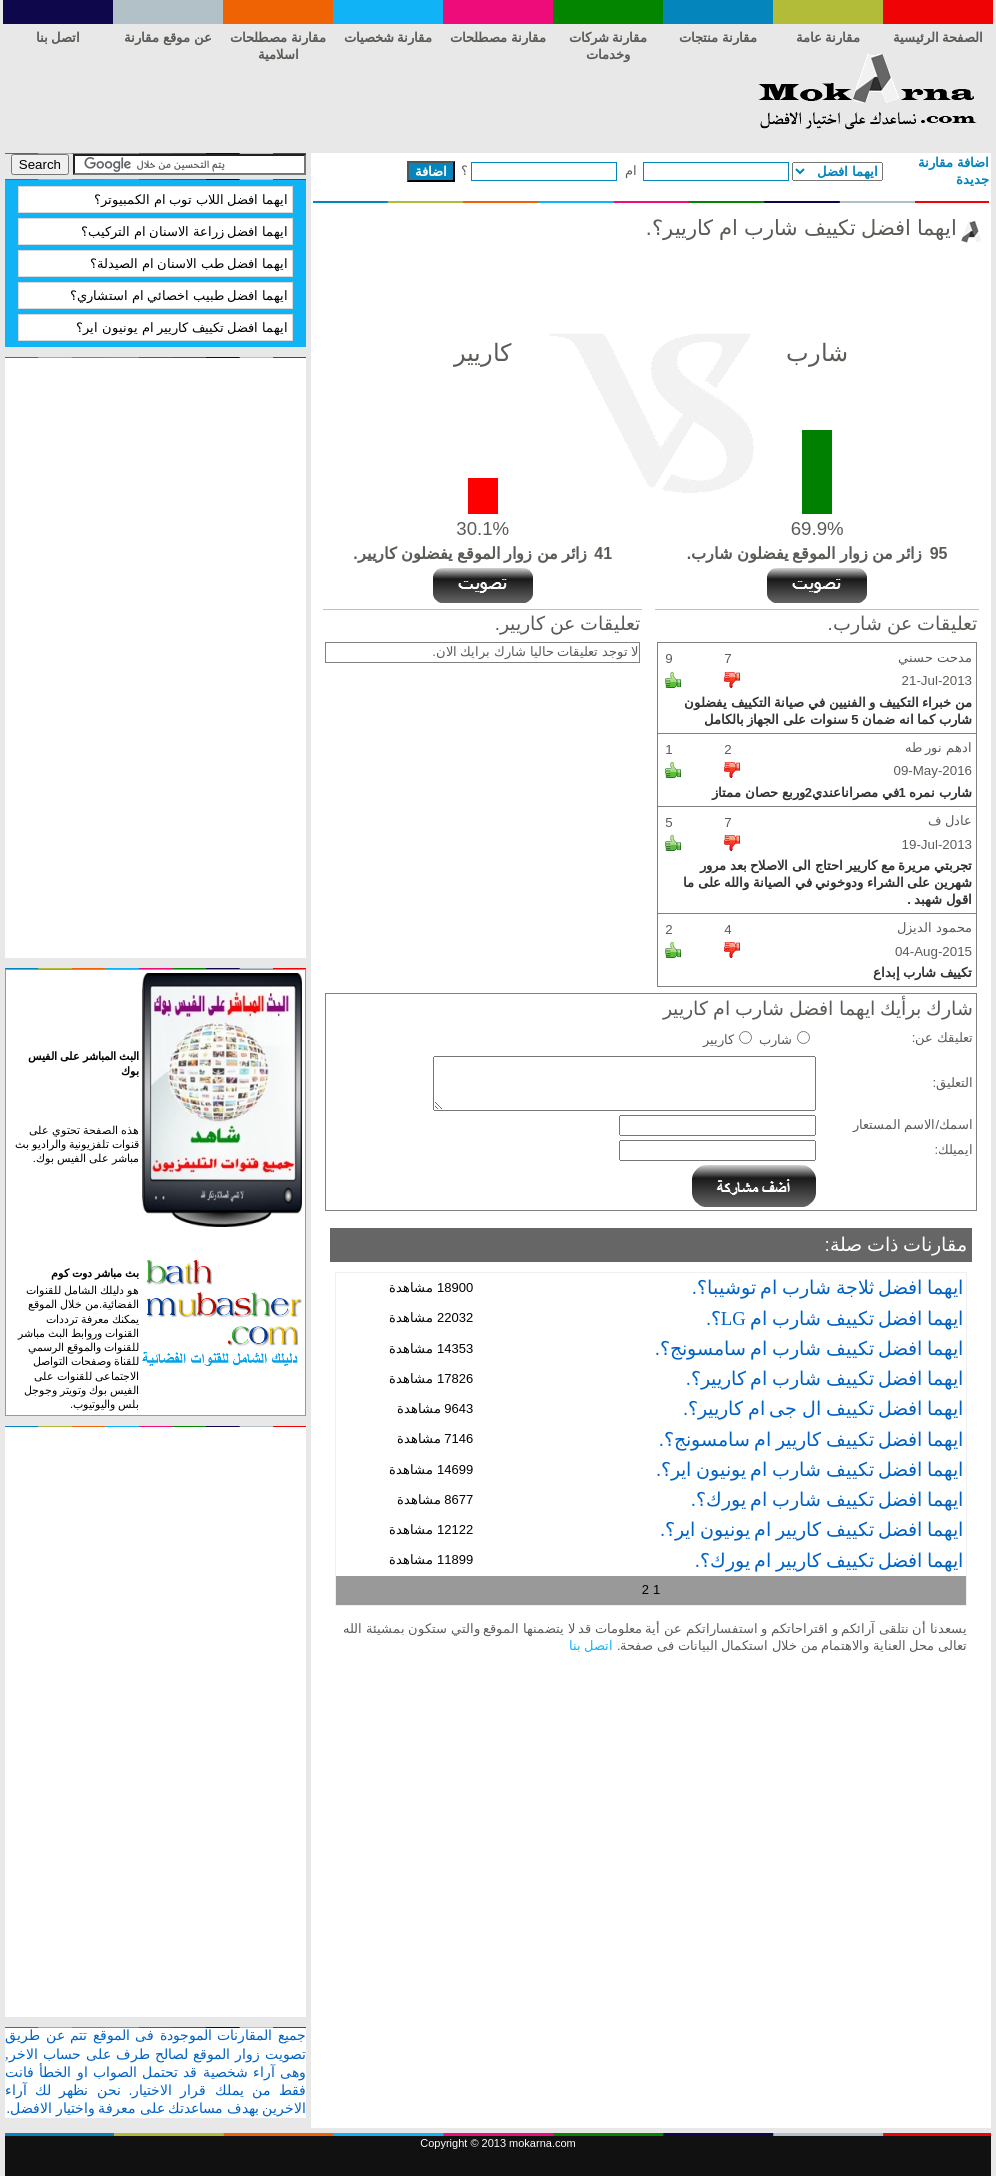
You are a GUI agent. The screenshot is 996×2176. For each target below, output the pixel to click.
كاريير (718, 1039)
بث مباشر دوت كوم (95, 1273)
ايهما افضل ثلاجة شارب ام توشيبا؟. (827, 1287)
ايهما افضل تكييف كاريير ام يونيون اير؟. (811, 1529)
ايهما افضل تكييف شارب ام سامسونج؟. (809, 1348)
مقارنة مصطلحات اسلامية (278, 41)
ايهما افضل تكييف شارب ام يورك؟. (827, 1499)
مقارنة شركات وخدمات (608, 41)
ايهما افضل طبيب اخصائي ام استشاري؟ (179, 295)
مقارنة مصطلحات (498, 37)
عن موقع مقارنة (167, 37)
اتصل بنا (591, 1645)
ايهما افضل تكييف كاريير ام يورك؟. (829, 1560)
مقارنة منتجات (718, 37)
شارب (775, 1039)
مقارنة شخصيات (388, 37)
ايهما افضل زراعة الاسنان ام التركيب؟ (184, 231)
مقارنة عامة (828, 37)
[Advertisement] (369, 98)
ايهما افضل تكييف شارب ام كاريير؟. (824, 1378)
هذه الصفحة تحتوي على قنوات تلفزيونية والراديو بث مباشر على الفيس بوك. (77, 1144)
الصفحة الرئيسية (938, 37)
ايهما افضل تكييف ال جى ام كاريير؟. (823, 1408)
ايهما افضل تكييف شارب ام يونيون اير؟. (809, 1469)
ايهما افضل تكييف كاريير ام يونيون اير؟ (182, 327)
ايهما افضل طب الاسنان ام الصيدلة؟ (189, 263)
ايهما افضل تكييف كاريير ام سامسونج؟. (811, 1439)
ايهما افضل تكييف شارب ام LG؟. (834, 1318)
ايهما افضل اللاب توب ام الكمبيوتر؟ (191, 199)
